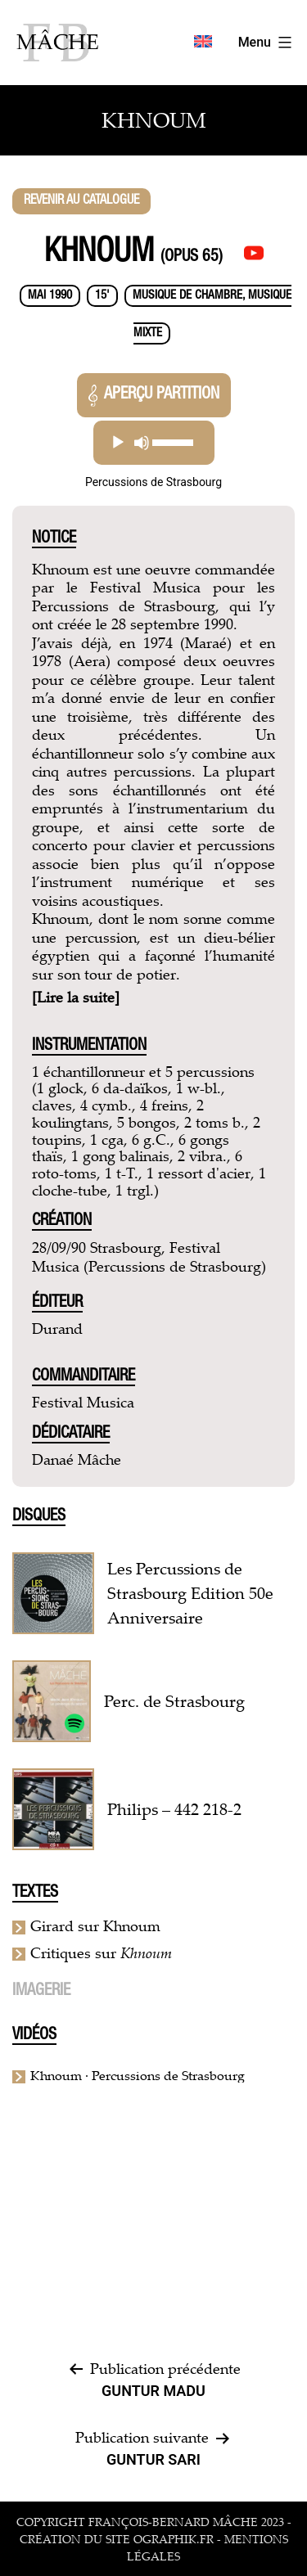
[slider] (173, 443)
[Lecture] (118, 443)
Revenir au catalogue (81, 201)
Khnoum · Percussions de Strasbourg (137, 2075)
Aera (90, 660)
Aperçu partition (153, 396)
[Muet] (141, 443)
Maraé (206, 642)
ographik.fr (173, 2539)
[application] (154, 443)
